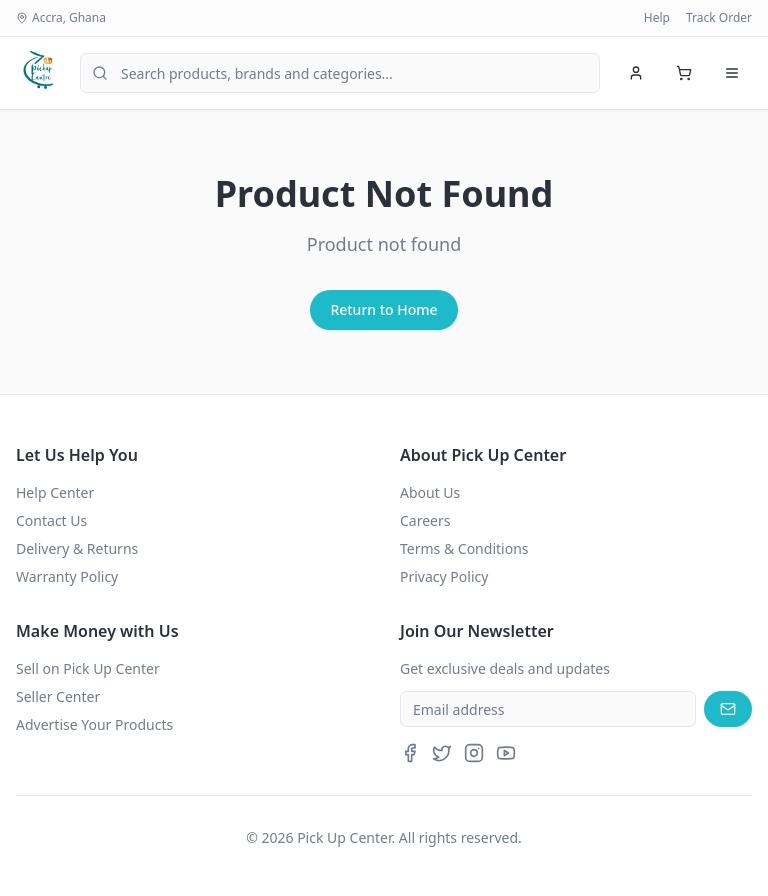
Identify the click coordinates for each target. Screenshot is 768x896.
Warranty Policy (67, 576)
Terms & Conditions (464, 548)
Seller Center (58, 696)
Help (657, 18)
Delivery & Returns (77, 548)
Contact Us (51, 520)
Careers (425, 520)
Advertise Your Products (94, 724)
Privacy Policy (444, 576)
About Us (430, 492)
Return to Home (383, 309)
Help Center (55, 492)
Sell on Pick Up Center (88, 668)
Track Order (719, 18)
